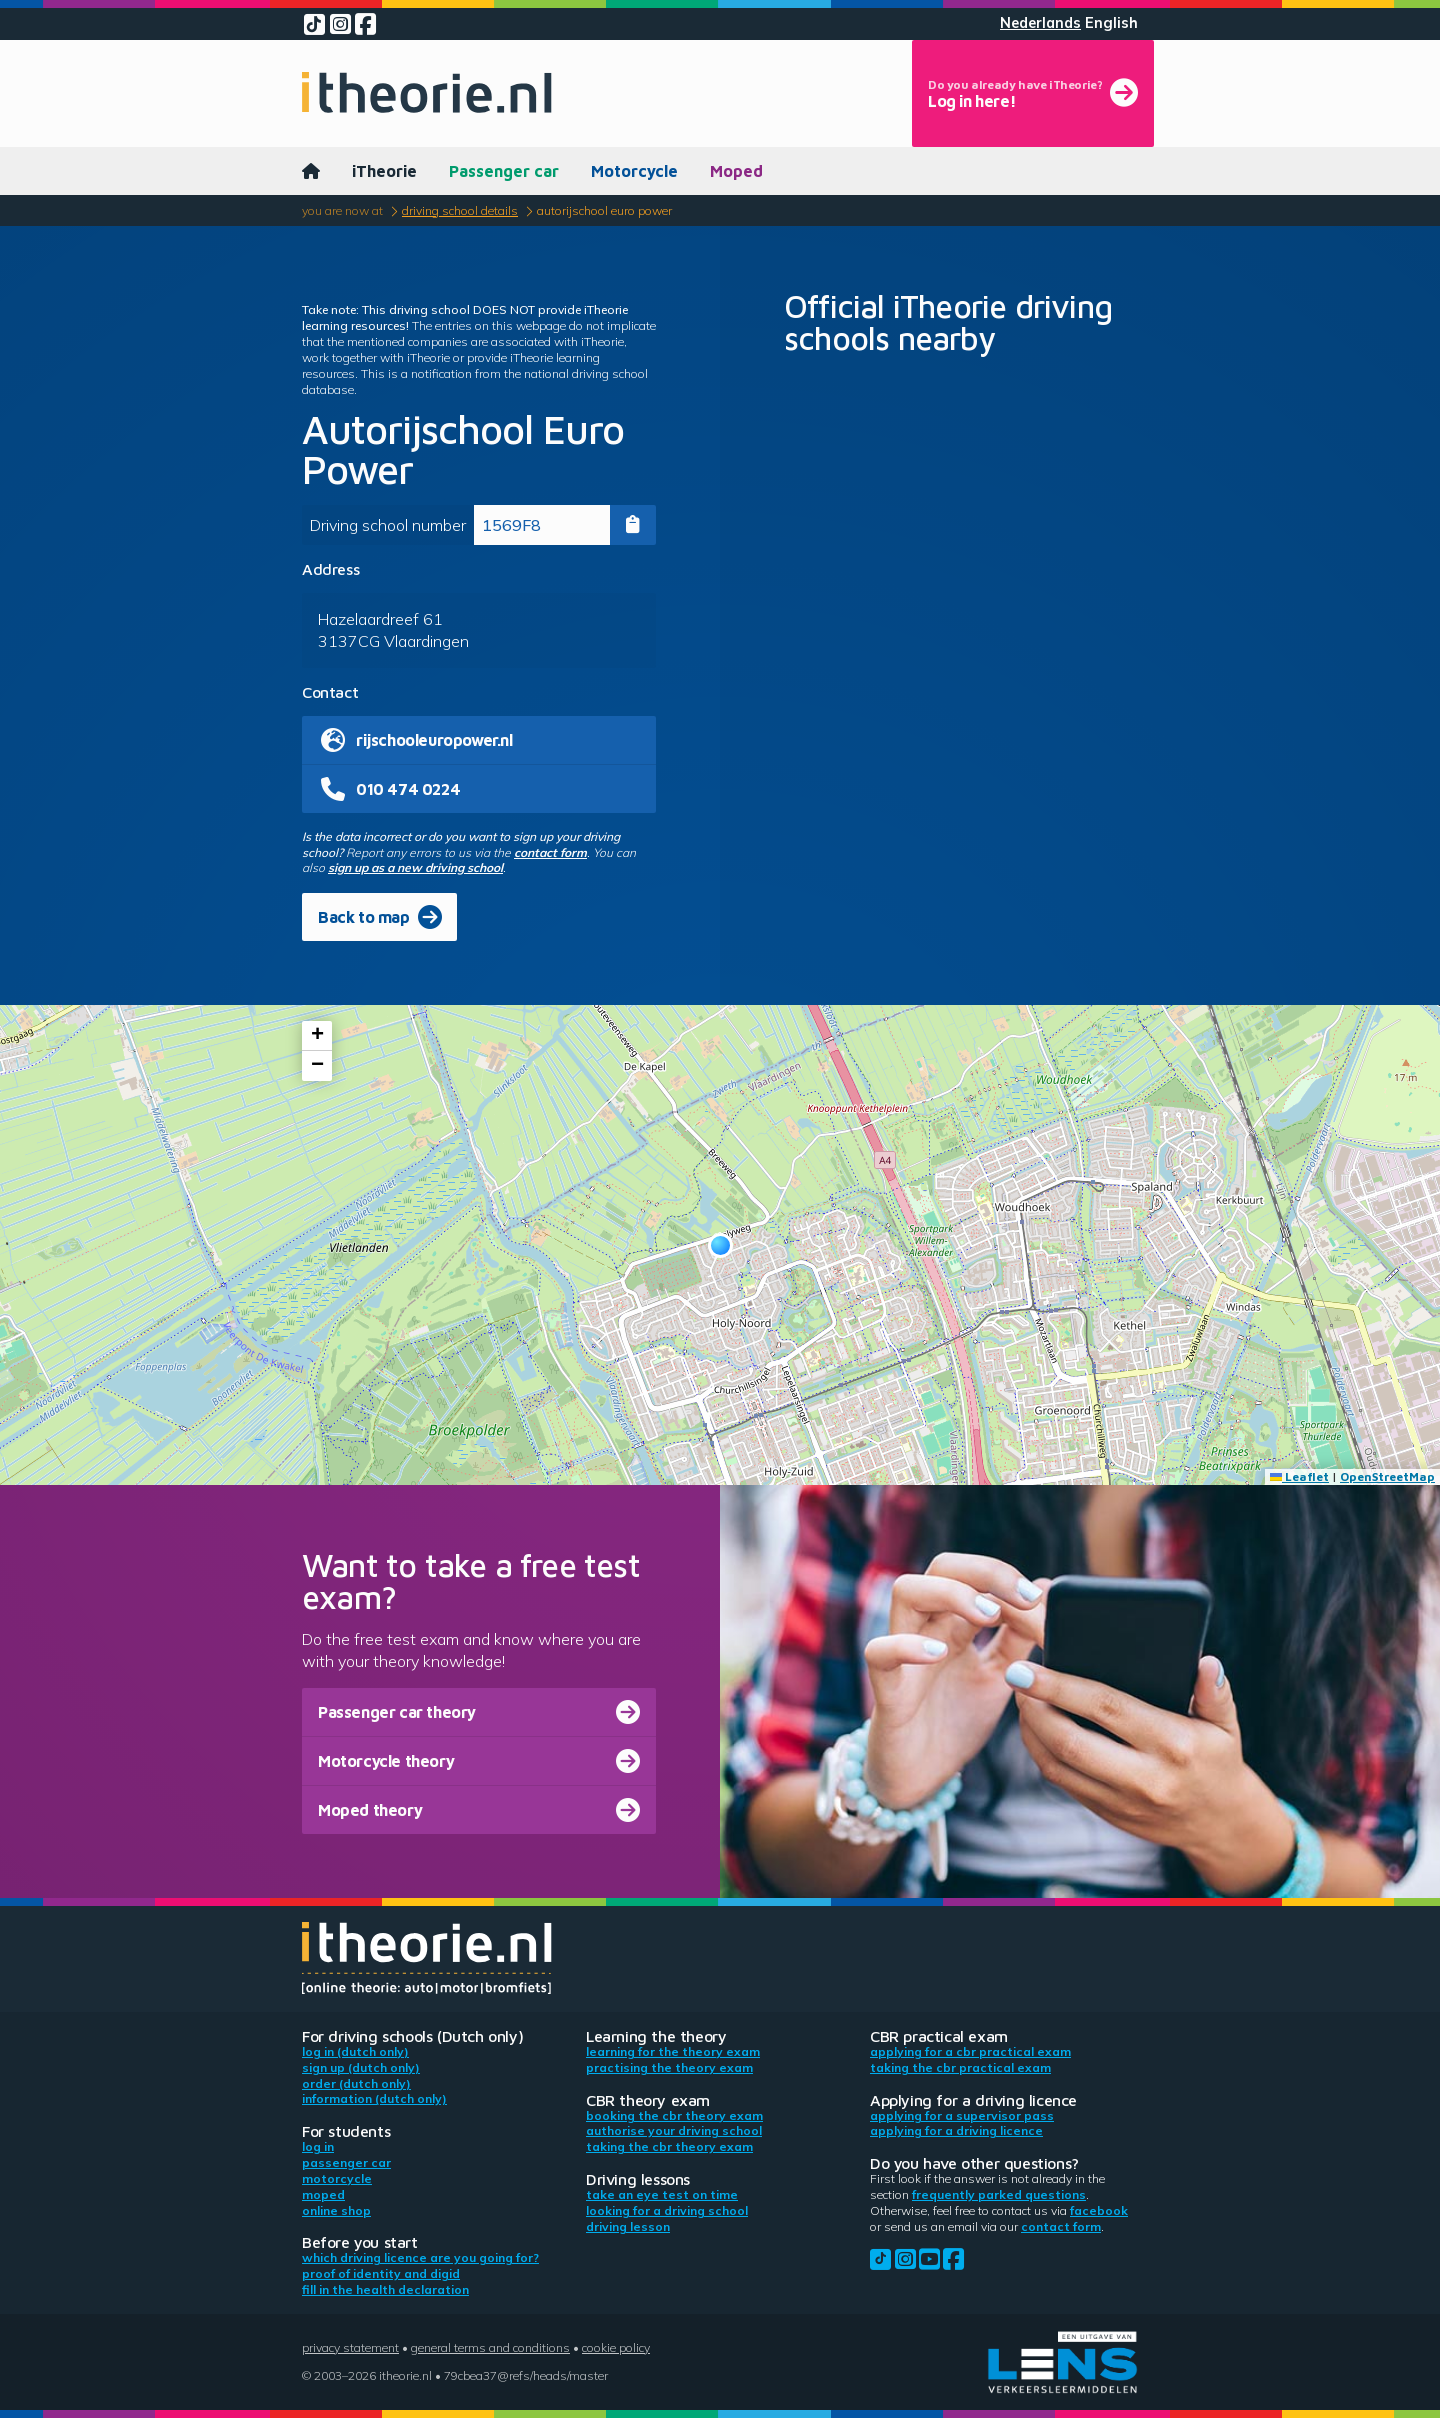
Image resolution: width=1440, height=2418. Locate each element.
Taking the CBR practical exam (960, 2067)
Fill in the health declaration (385, 2289)
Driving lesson (628, 2226)
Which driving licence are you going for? (420, 2257)
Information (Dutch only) (374, 2098)
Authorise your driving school (674, 2130)
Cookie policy (616, 2347)
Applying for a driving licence (956, 2130)
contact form (550, 852)
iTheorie (384, 171)
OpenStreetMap (1387, 1476)
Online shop (336, 2210)
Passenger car (504, 171)
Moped (736, 171)
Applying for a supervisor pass (962, 2115)
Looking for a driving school (667, 2210)
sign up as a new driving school (415, 867)
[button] (720, 1245)
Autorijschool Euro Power (604, 210)
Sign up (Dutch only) (361, 2067)
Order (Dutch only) (356, 2083)
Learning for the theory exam (673, 2051)
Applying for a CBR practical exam (970, 2051)
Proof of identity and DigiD (381, 2273)
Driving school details (460, 210)
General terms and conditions (490, 2347)
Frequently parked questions (999, 2194)
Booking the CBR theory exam (674, 2115)
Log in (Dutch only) (355, 2051)
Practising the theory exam (669, 2067)
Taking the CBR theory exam (669, 2146)
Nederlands (1040, 23)
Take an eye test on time (662, 2194)
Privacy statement (350, 2347)
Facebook (1099, 2210)
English (1111, 23)
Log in (318, 2146)
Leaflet (1299, 1476)
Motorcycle (634, 171)
